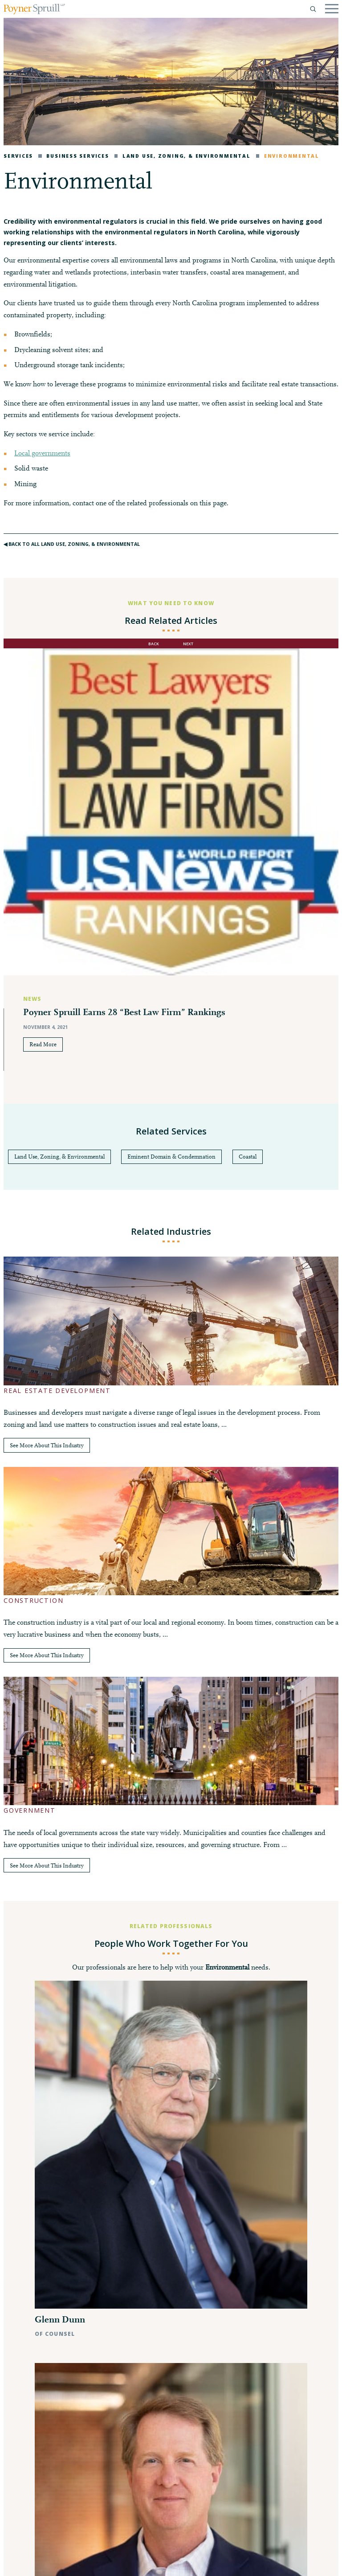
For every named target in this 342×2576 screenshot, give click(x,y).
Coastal (247, 1157)
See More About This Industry (47, 1446)
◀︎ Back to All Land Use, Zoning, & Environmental (72, 544)
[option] (171, 876)
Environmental (287, 156)
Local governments (42, 453)
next (188, 644)
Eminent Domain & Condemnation (171, 1157)
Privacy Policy (29, 2561)
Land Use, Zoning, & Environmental (182, 156)
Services (18, 156)
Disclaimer (68, 2561)
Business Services (73, 156)
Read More (43, 1045)
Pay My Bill (104, 2561)
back (153, 644)
